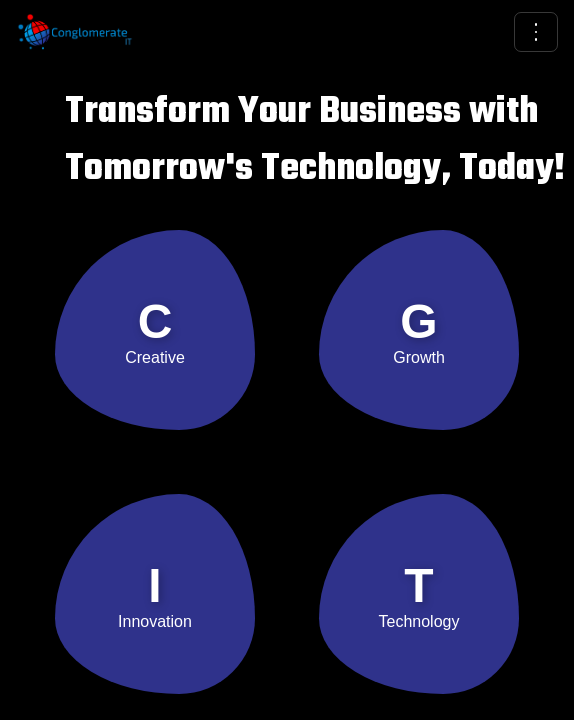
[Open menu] (536, 32)
